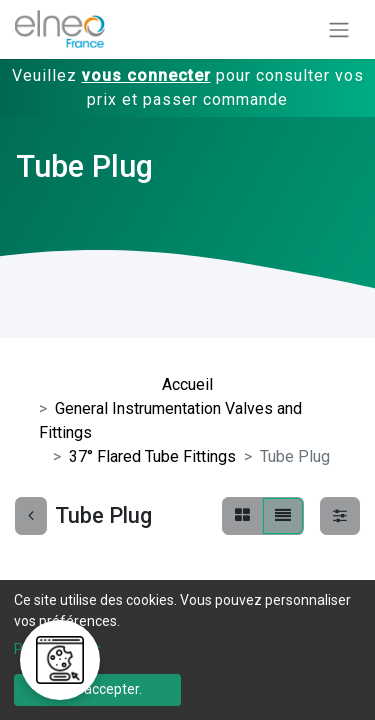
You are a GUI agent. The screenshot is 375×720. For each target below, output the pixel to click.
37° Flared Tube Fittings (152, 456)
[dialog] (187, 650)
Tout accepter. (97, 689)
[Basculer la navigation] (339, 29)
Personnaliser (57, 649)
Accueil (187, 384)
